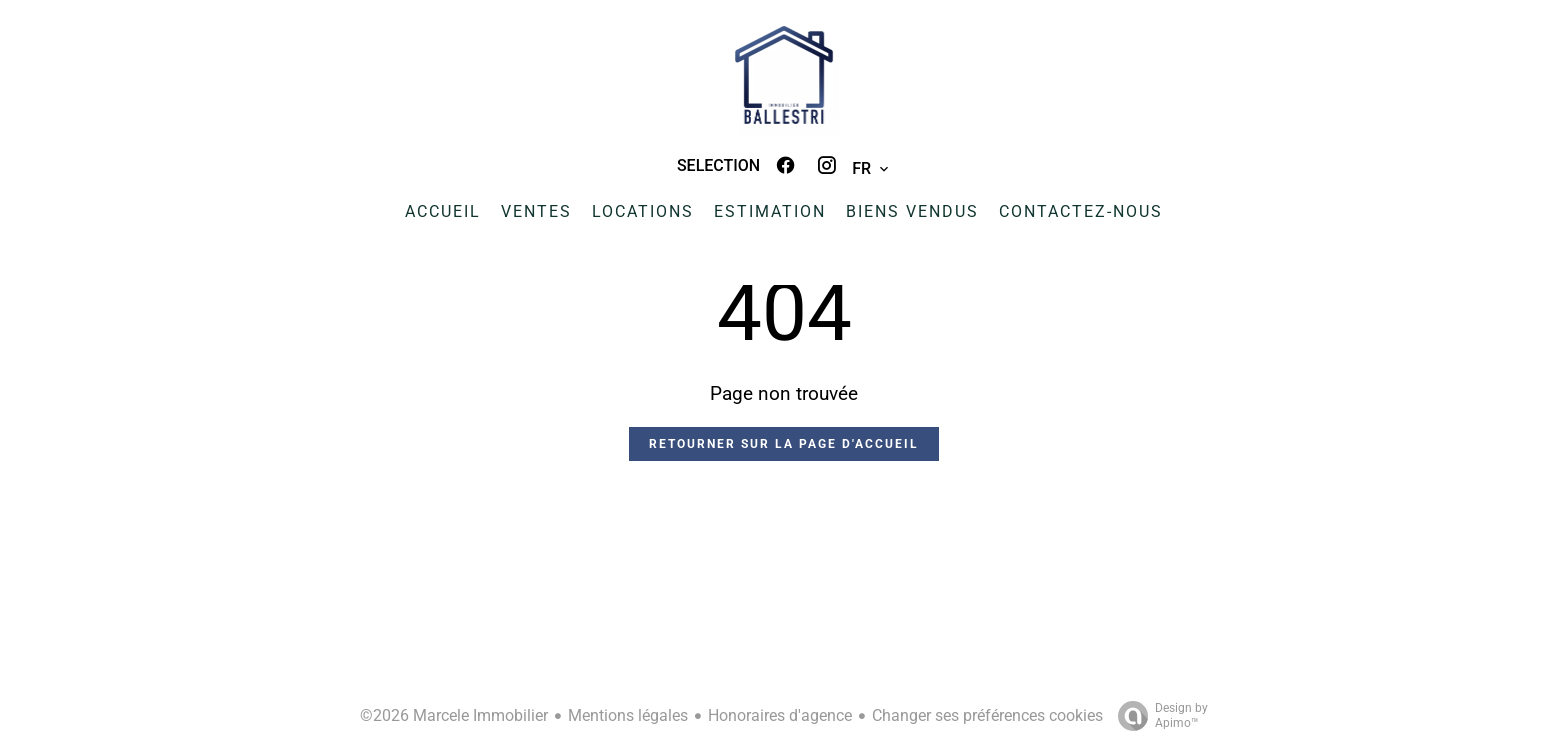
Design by (1158, 716)
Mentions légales (628, 715)
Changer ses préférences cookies (987, 715)
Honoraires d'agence (780, 715)
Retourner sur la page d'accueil (784, 444)
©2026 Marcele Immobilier (454, 715)
